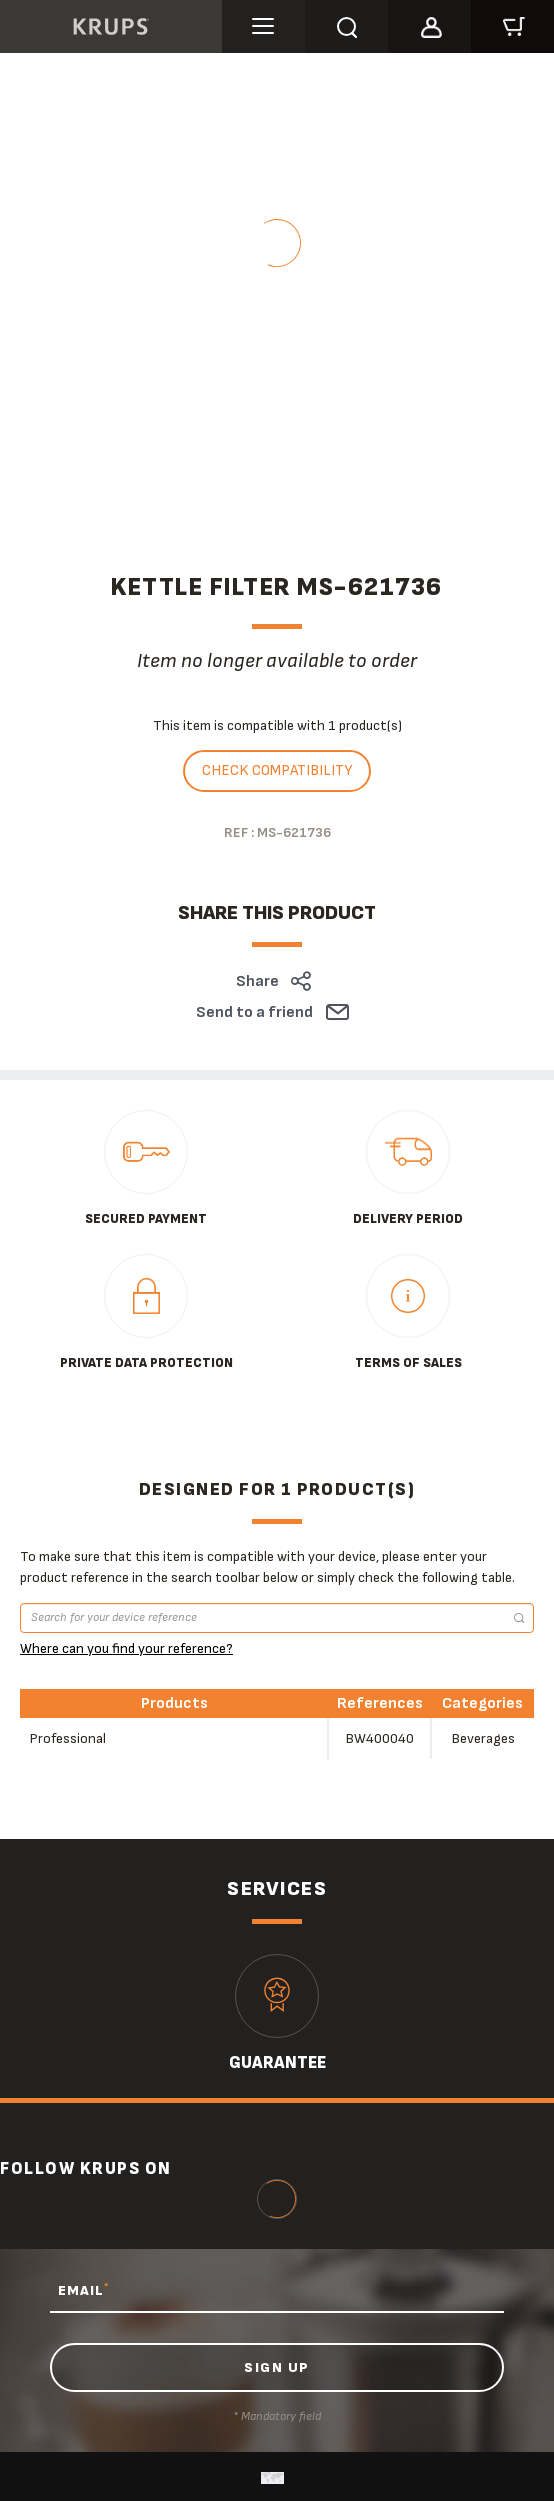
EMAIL (83, 2290)
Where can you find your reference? (126, 1648)
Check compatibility (277, 770)
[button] (429, 24)
